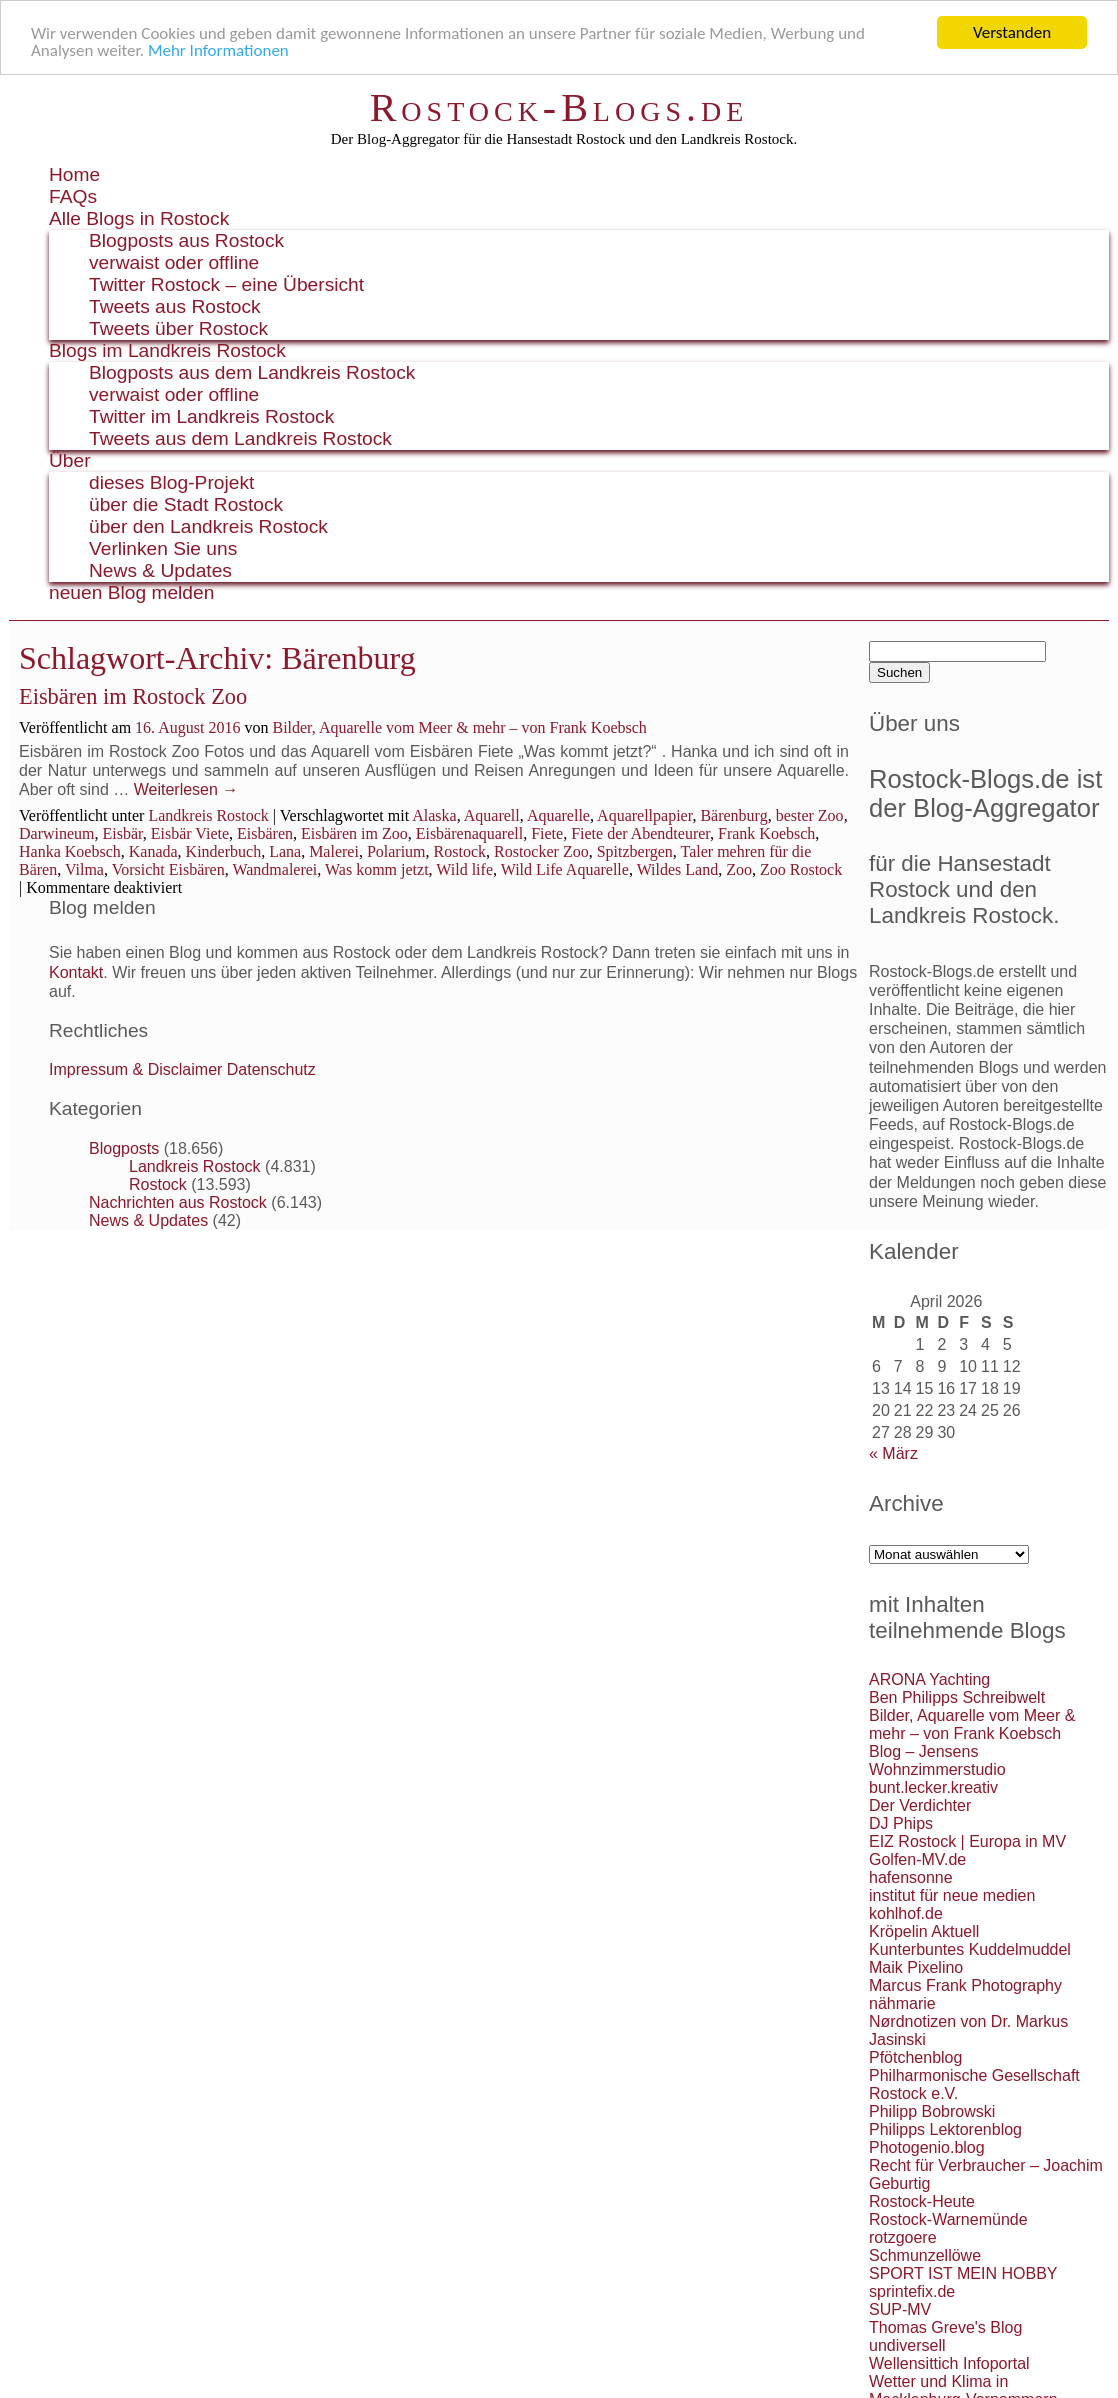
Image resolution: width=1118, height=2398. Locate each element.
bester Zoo (810, 815)
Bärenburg (733, 815)
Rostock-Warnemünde (948, 2219)
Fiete (547, 833)
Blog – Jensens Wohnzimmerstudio (937, 1760)
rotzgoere (903, 2237)
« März (893, 1453)
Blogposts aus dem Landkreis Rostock (252, 372)
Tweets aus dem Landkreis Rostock (240, 438)
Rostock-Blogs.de (559, 107)
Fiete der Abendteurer (640, 833)
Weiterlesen (186, 789)
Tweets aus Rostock (175, 306)
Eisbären (265, 833)
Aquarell (492, 815)
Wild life (464, 869)
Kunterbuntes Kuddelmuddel (970, 1949)
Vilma (84, 869)
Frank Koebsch (766, 833)
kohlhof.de (906, 1913)
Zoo (739, 869)
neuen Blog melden (131, 592)
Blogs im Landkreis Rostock (167, 350)
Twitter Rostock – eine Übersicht (226, 284)
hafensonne (911, 1877)
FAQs (73, 196)
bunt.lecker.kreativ (933, 1787)
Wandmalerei (274, 869)
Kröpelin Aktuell (924, 1931)
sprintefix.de (912, 2291)
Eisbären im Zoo (354, 833)
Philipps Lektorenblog (945, 2129)
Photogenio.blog (927, 2147)
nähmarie (902, 2003)
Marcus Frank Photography (965, 1985)
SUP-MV (900, 2309)
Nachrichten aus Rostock (178, 1202)
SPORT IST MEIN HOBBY (963, 2273)
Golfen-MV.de (917, 1859)
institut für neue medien (952, 1895)
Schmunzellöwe (925, 2255)
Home (74, 174)
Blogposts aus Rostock (186, 240)
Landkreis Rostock (208, 815)
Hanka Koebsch (70, 851)
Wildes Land (678, 869)
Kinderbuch (224, 851)
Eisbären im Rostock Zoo (133, 696)
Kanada (153, 851)
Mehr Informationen (218, 49)
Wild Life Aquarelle (565, 869)
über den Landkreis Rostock (208, 526)
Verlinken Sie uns (163, 548)
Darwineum (57, 833)
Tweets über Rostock (178, 328)
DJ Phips (901, 1823)
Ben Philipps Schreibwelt (957, 1697)
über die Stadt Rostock (186, 504)
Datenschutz (271, 1069)
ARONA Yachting (929, 1679)
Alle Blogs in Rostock (139, 218)
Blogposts (124, 1148)
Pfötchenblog (915, 2057)
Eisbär (123, 833)
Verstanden (1012, 32)
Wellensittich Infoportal (949, 2363)
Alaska (434, 815)
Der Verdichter (920, 1805)
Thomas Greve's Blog (945, 2327)
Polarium (396, 851)
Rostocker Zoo (541, 851)
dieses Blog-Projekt (171, 482)
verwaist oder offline (174, 262)
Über (70, 460)
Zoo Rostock (801, 869)
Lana (285, 851)
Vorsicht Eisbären (168, 869)
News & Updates (160, 570)
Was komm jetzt (377, 869)
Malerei (334, 851)
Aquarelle (558, 815)
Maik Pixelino (916, 1967)
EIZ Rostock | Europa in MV (967, 1841)
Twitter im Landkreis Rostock (211, 416)
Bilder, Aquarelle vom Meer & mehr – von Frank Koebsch (459, 727)
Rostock (460, 851)
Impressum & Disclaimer (135, 1069)
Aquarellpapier (644, 815)
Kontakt (76, 971)
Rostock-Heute (922, 2201)
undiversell (907, 2345)
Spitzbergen (635, 851)
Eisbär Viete (190, 833)
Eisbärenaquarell (470, 833)
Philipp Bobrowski (932, 2111)
